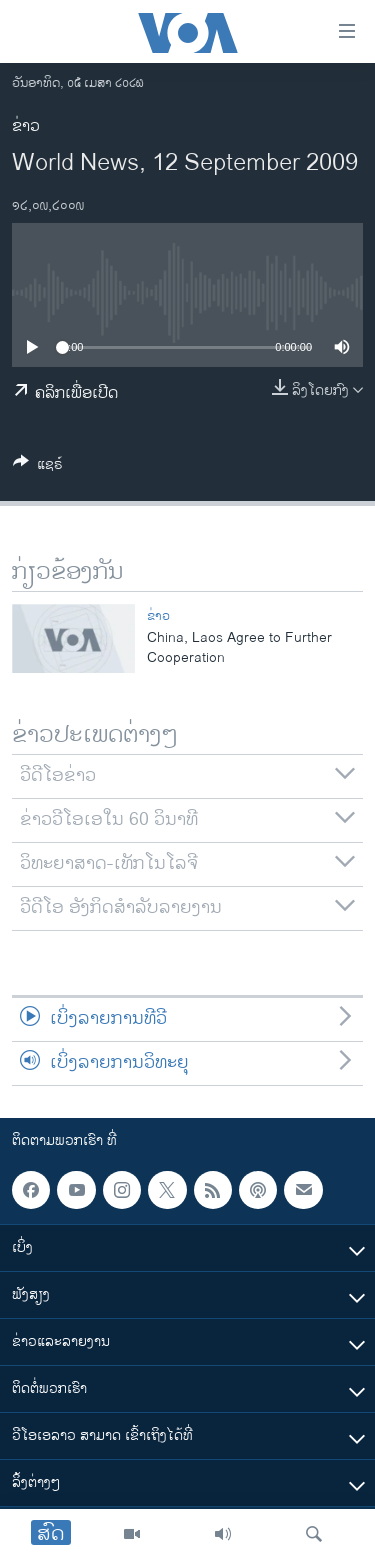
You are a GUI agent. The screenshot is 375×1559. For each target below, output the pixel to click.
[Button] (38, 467)
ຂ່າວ (26, 126)
